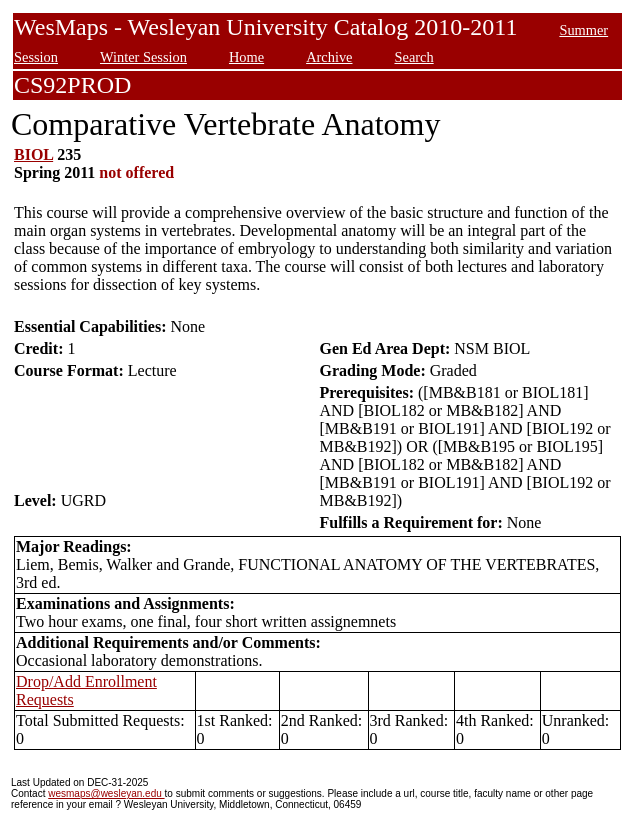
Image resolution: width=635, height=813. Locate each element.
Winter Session (143, 57)
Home (246, 57)
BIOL (33, 154)
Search (413, 57)
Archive (329, 57)
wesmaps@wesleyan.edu (106, 793)
